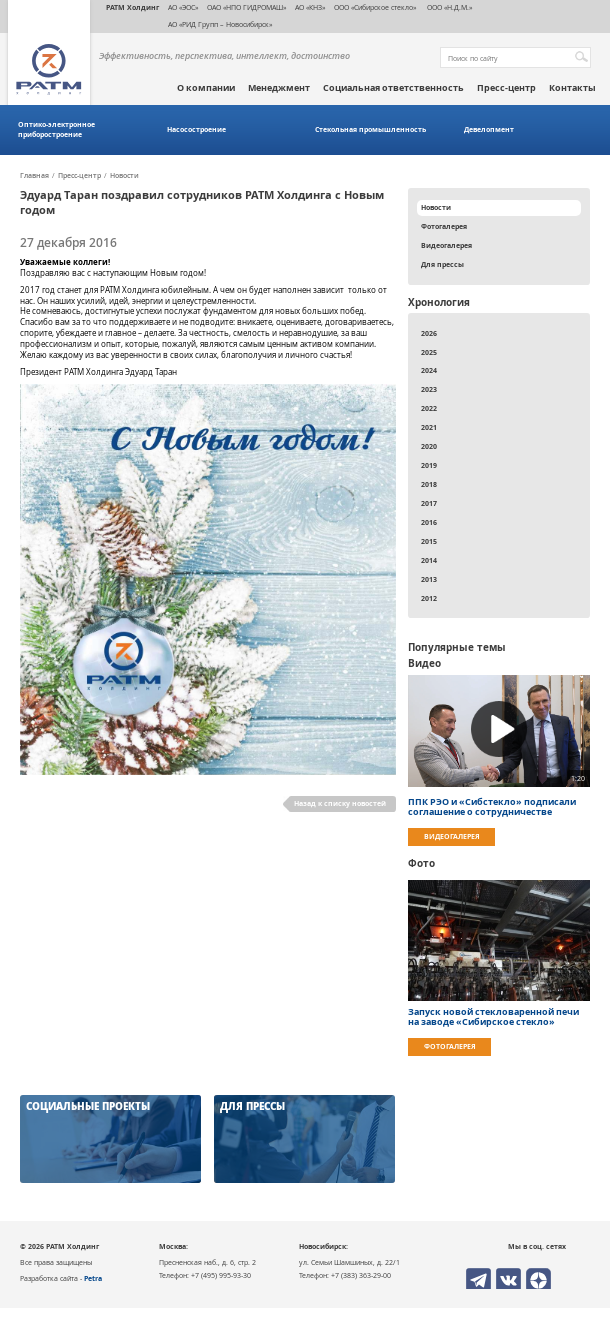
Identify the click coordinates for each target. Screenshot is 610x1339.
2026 (429, 333)
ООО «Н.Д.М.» (448, 7)
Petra (93, 1278)
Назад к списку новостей (340, 803)
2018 (429, 484)
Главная (34, 176)
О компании (206, 88)
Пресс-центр (506, 88)
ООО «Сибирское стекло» (375, 7)
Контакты (572, 88)
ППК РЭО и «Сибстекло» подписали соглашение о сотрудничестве (492, 807)
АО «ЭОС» (183, 7)
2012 (429, 598)
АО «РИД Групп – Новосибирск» (220, 24)
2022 (429, 408)
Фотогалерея (444, 226)
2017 (429, 503)
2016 (429, 522)
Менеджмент (279, 88)
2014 (429, 560)
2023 (429, 389)
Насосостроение (196, 129)
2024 (429, 370)
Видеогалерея (446, 245)
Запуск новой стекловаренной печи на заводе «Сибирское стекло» (493, 1017)
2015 (429, 541)
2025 (429, 352)
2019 (429, 465)
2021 (429, 427)
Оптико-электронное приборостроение (56, 129)
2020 (429, 446)
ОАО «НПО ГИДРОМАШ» (246, 7)
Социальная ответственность (393, 88)
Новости (124, 176)
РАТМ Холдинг (132, 7)
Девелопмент (489, 129)
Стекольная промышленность (370, 129)
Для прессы (442, 264)
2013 (429, 579)
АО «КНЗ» (310, 7)
